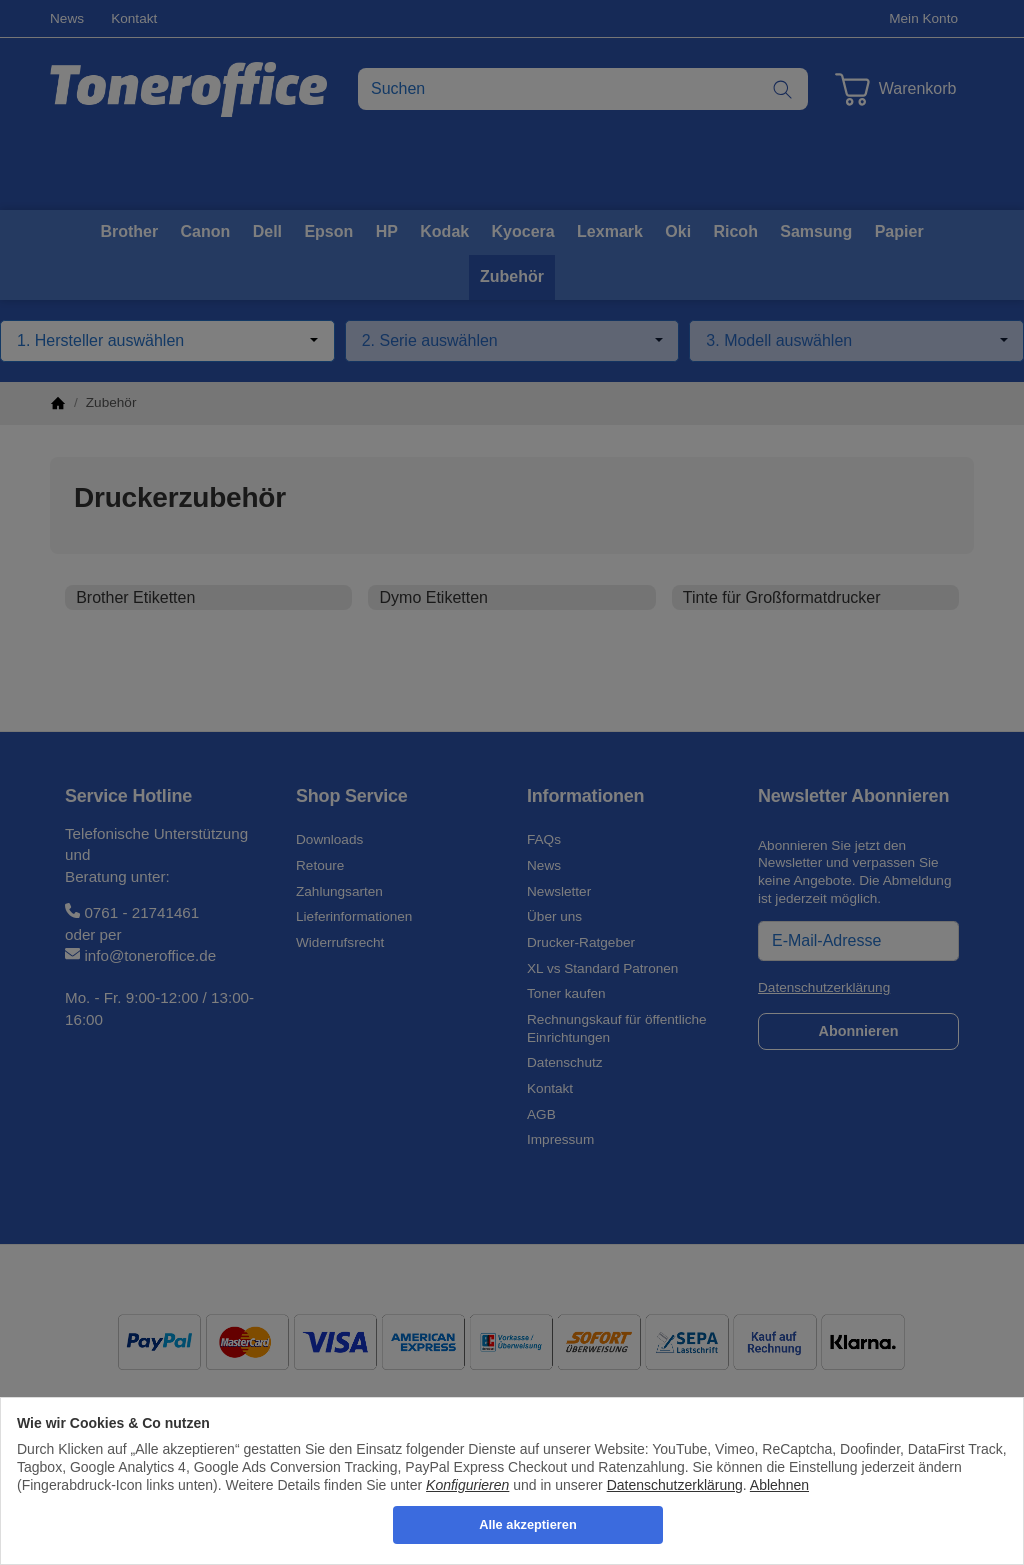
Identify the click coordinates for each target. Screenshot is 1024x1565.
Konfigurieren (467, 1485)
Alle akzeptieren (527, 1524)
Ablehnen (779, 1485)
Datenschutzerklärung (675, 1485)
